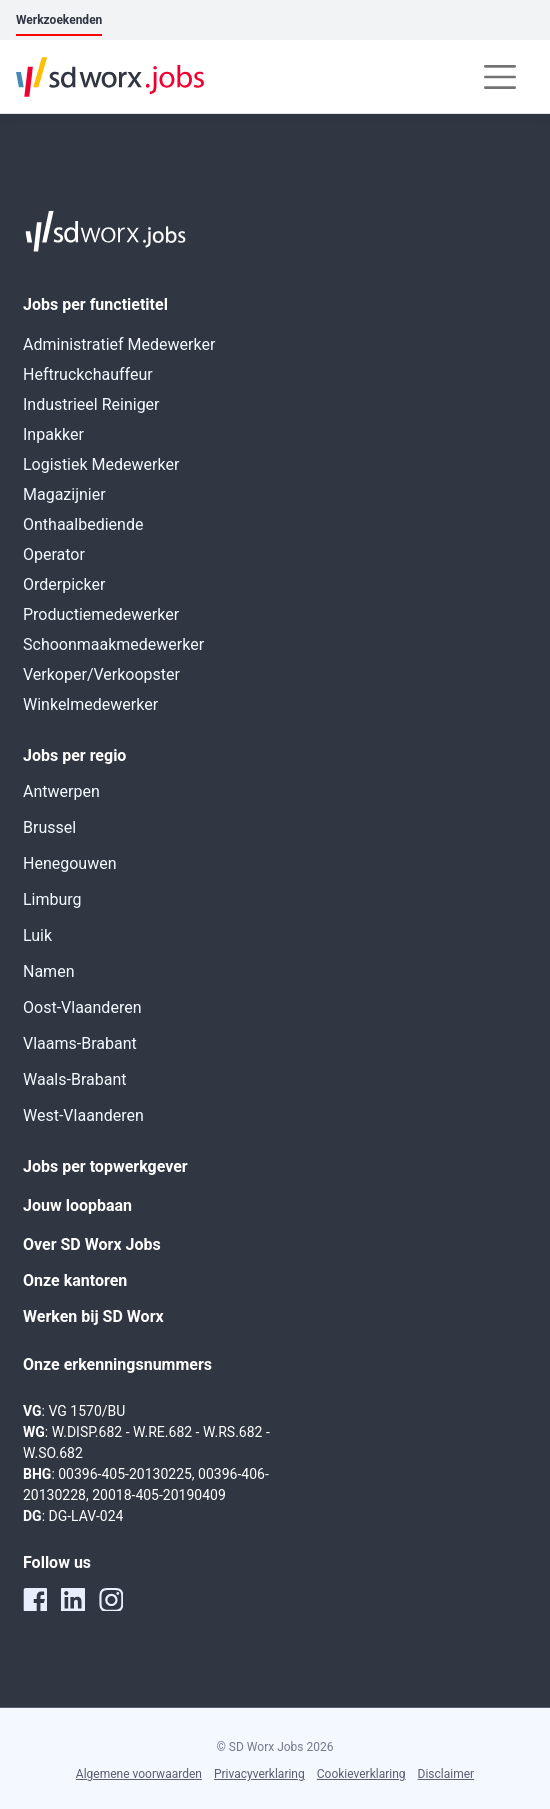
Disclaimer (446, 1774)
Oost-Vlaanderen (82, 1007)
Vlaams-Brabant (80, 1043)
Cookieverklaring (361, 1774)
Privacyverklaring (259, 1774)
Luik (37, 935)
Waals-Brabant (74, 1079)
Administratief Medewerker (119, 344)
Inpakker (53, 434)
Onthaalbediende (83, 524)
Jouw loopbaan (77, 1205)
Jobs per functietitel (95, 304)
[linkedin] (73, 1599)
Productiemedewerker (101, 614)
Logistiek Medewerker (101, 464)
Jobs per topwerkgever (105, 1166)
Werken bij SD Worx (93, 1316)
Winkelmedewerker (90, 704)
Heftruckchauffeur (88, 374)
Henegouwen (70, 863)
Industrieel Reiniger (91, 404)
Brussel (49, 827)
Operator (54, 554)
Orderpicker (64, 584)
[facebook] (35, 1599)
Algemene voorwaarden (139, 1774)
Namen (48, 971)
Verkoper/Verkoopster (101, 674)
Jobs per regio (74, 755)
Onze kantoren (75, 1280)
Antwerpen (61, 791)
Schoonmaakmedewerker (113, 644)
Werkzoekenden (59, 20)
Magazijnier (64, 494)
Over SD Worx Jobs (92, 1244)
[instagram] (111, 1599)
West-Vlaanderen (83, 1115)
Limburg (52, 899)
